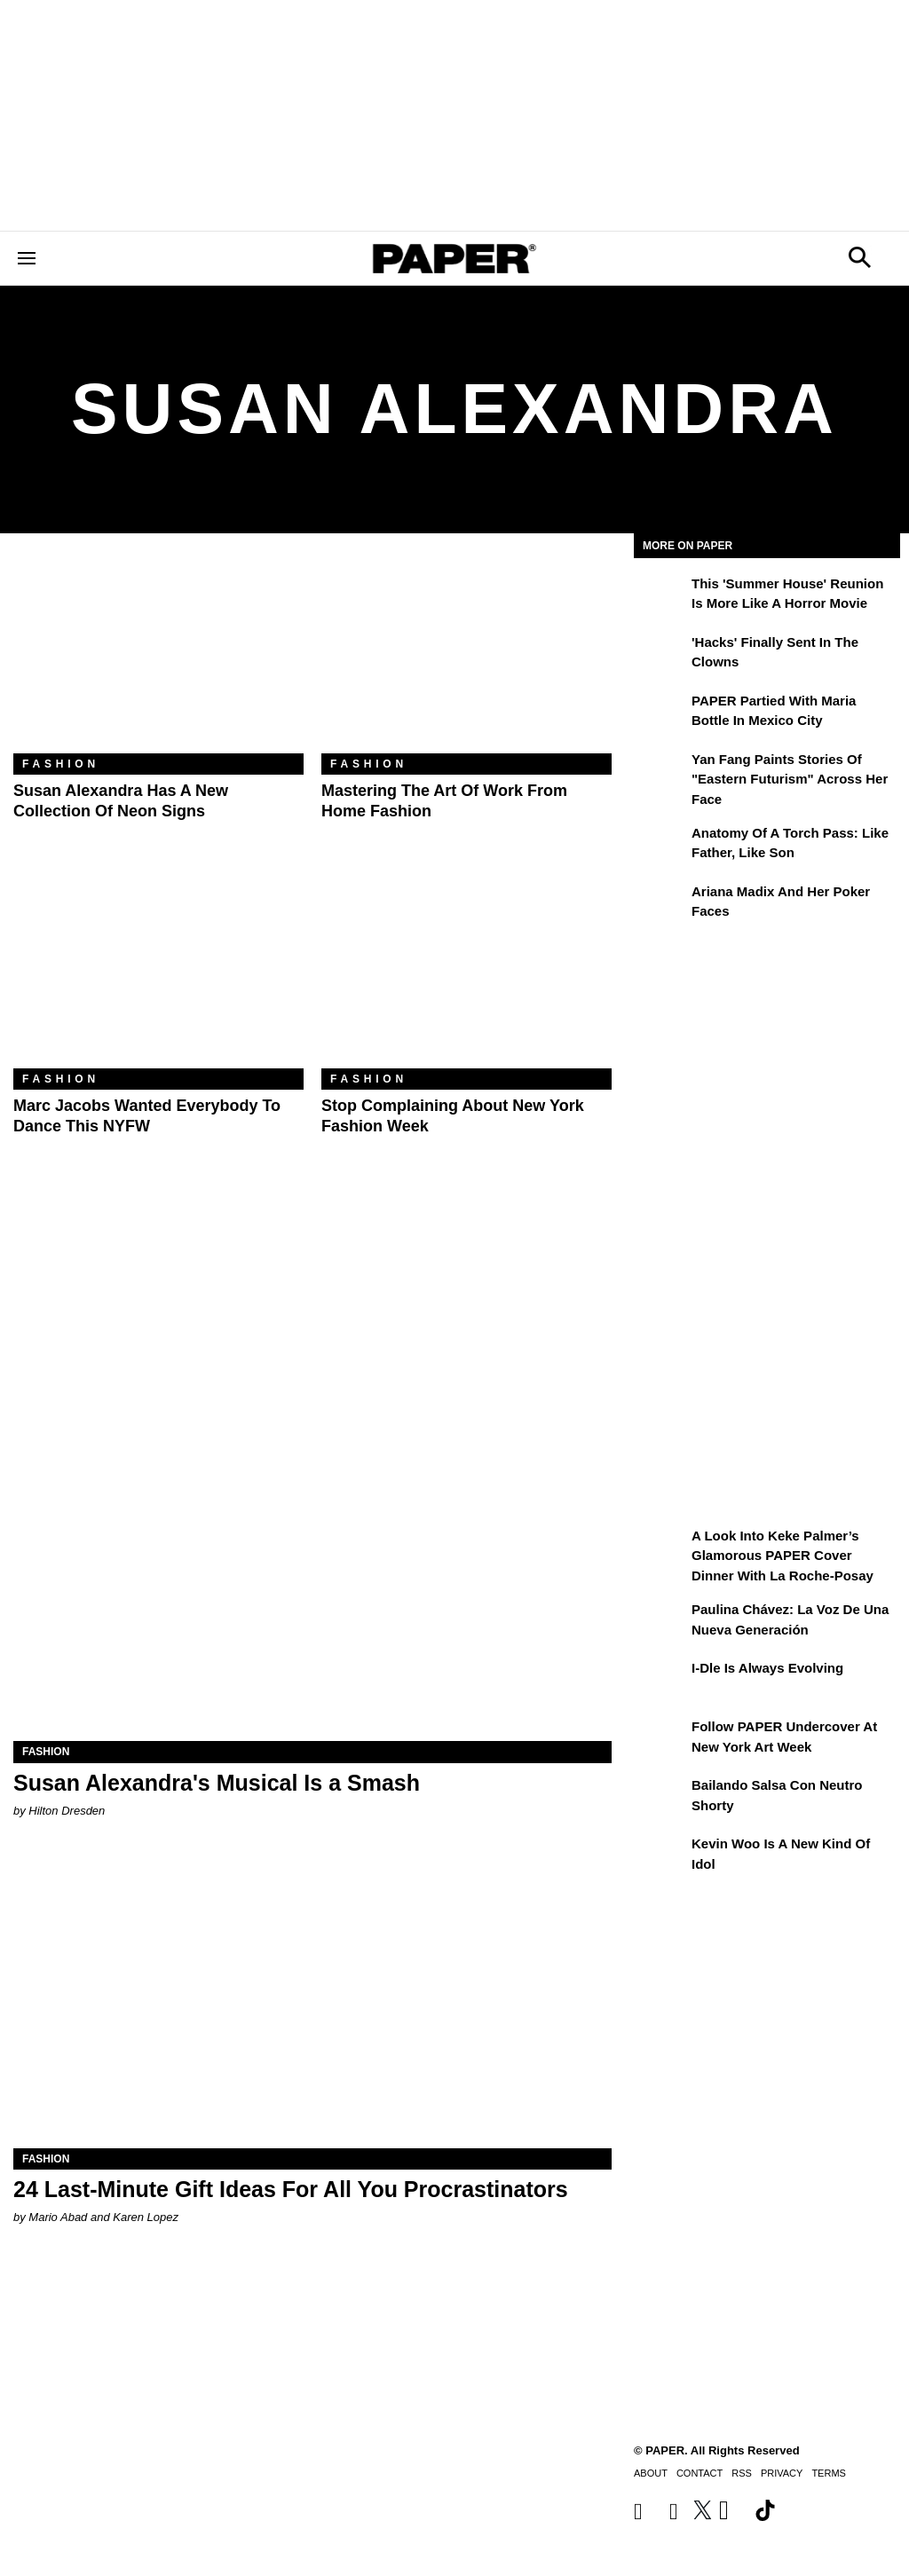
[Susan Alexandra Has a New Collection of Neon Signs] (158, 656)
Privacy (781, 2473)
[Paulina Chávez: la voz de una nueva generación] (660, 1622)
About (651, 2473)
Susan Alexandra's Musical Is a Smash (216, 1782)
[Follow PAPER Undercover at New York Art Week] (660, 1739)
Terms (828, 2473)
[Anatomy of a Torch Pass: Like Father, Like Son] (660, 845)
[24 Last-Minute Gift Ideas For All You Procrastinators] (312, 1998)
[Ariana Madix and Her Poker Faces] (660, 904)
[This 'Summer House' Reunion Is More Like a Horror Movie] (660, 596)
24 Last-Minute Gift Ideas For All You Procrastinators (290, 2189)
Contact (699, 2473)
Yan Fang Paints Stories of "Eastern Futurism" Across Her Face (790, 779)
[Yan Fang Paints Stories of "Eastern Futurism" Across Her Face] (660, 772)
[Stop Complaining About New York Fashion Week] (466, 971)
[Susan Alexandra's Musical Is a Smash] (312, 1591)
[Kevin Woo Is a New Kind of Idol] (660, 1856)
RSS (741, 2473)
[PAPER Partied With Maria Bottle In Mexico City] (660, 713)
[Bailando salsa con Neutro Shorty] (660, 1798)
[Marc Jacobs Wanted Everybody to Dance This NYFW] (158, 971)
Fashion (60, 764)
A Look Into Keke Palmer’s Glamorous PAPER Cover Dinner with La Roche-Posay (782, 1555)
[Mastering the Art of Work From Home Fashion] (466, 656)
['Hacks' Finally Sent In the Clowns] (660, 655)
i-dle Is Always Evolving (767, 1667)
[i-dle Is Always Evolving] (660, 1680)
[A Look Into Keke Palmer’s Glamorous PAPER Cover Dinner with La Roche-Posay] (660, 1548)
